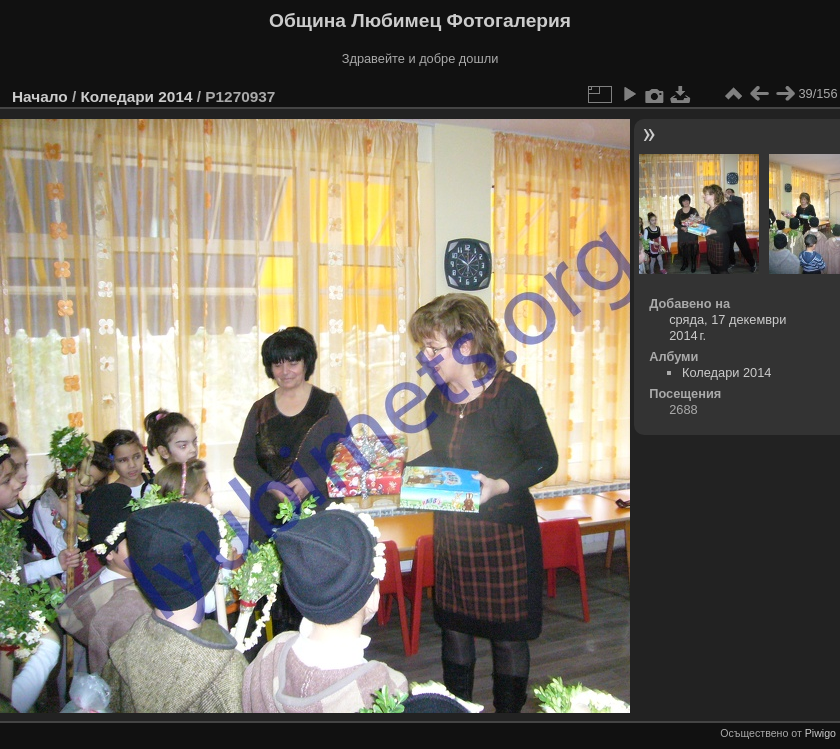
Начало (40, 96)
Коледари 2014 (136, 96)
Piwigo (820, 733)
